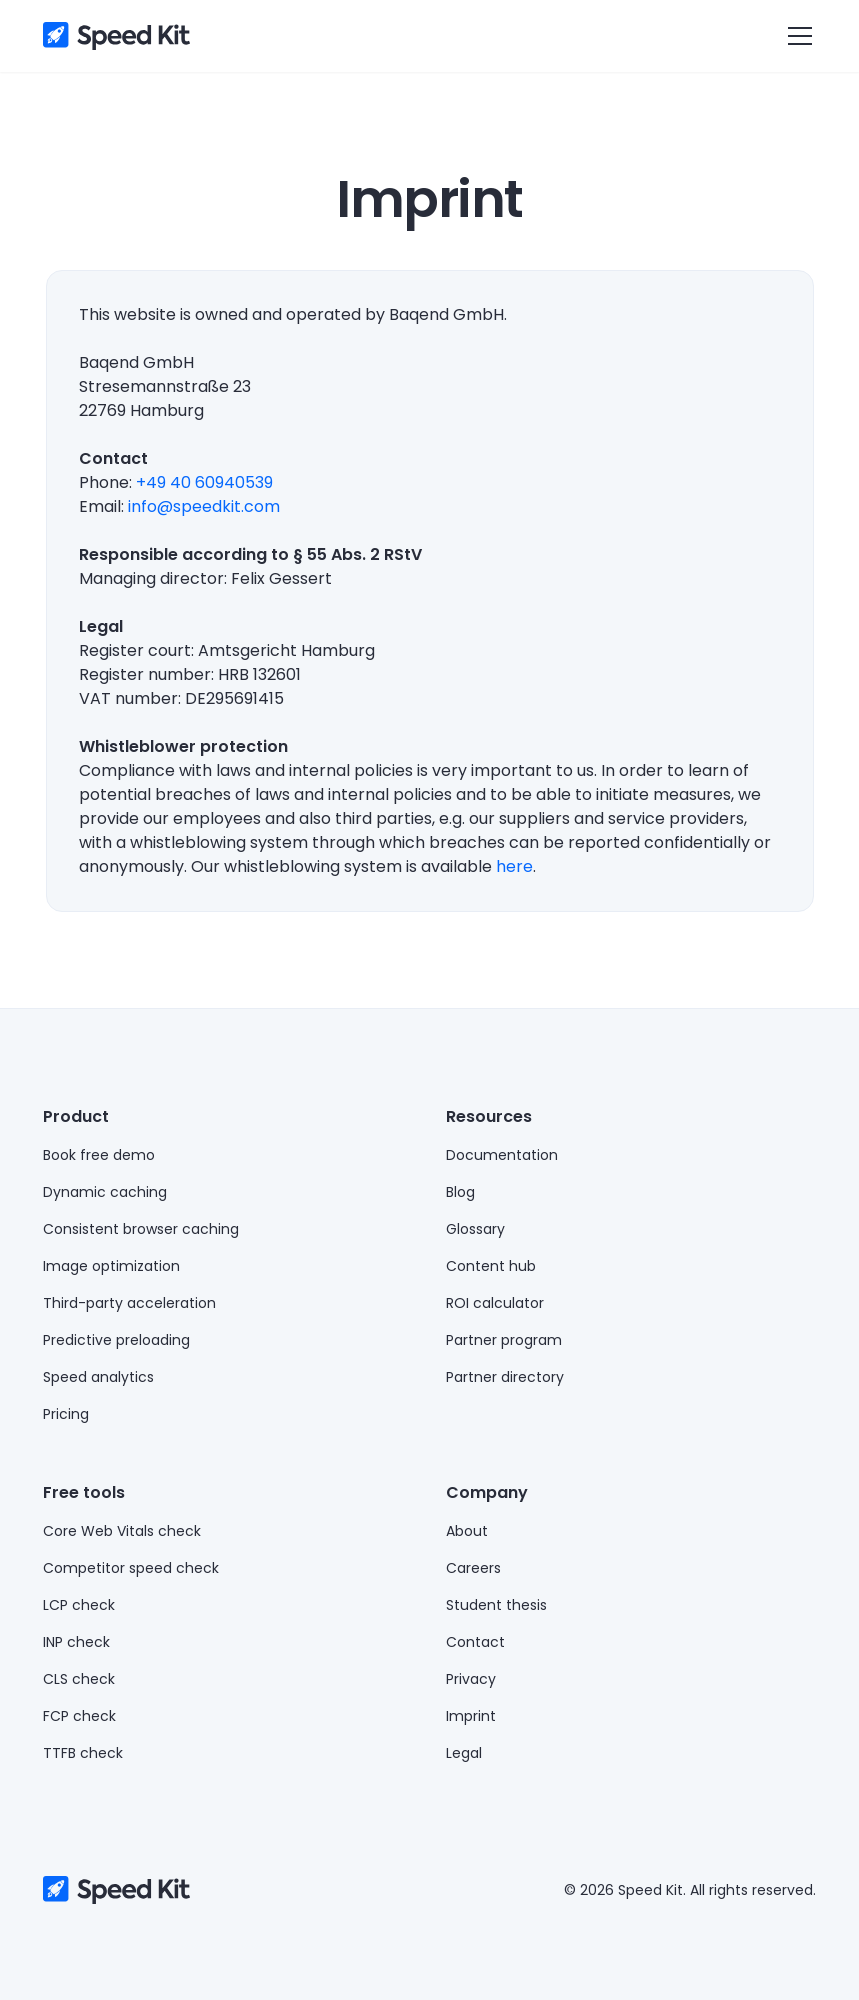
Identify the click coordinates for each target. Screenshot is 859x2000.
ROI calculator (495, 1303)
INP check (76, 1642)
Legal (464, 1753)
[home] (117, 36)
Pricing (66, 1414)
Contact (475, 1642)
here (514, 866)
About (467, 1531)
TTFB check (83, 1753)
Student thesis (496, 1605)
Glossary (475, 1229)
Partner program (504, 1340)
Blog (460, 1192)
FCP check (79, 1716)
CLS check (79, 1679)
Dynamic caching (105, 1192)
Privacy (471, 1679)
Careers (473, 1568)
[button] (796, 36)
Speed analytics (98, 1377)
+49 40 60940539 (204, 482)
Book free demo (99, 1155)
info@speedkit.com (204, 506)
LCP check (79, 1605)
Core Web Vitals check (122, 1531)
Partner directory (505, 1377)
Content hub (491, 1266)
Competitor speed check (131, 1568)
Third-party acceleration (129, 1303)
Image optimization (111, 1266)
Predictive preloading (116, 1340)
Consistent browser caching (141, 1229)
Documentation (502, 1155)
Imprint (471, 1716)
